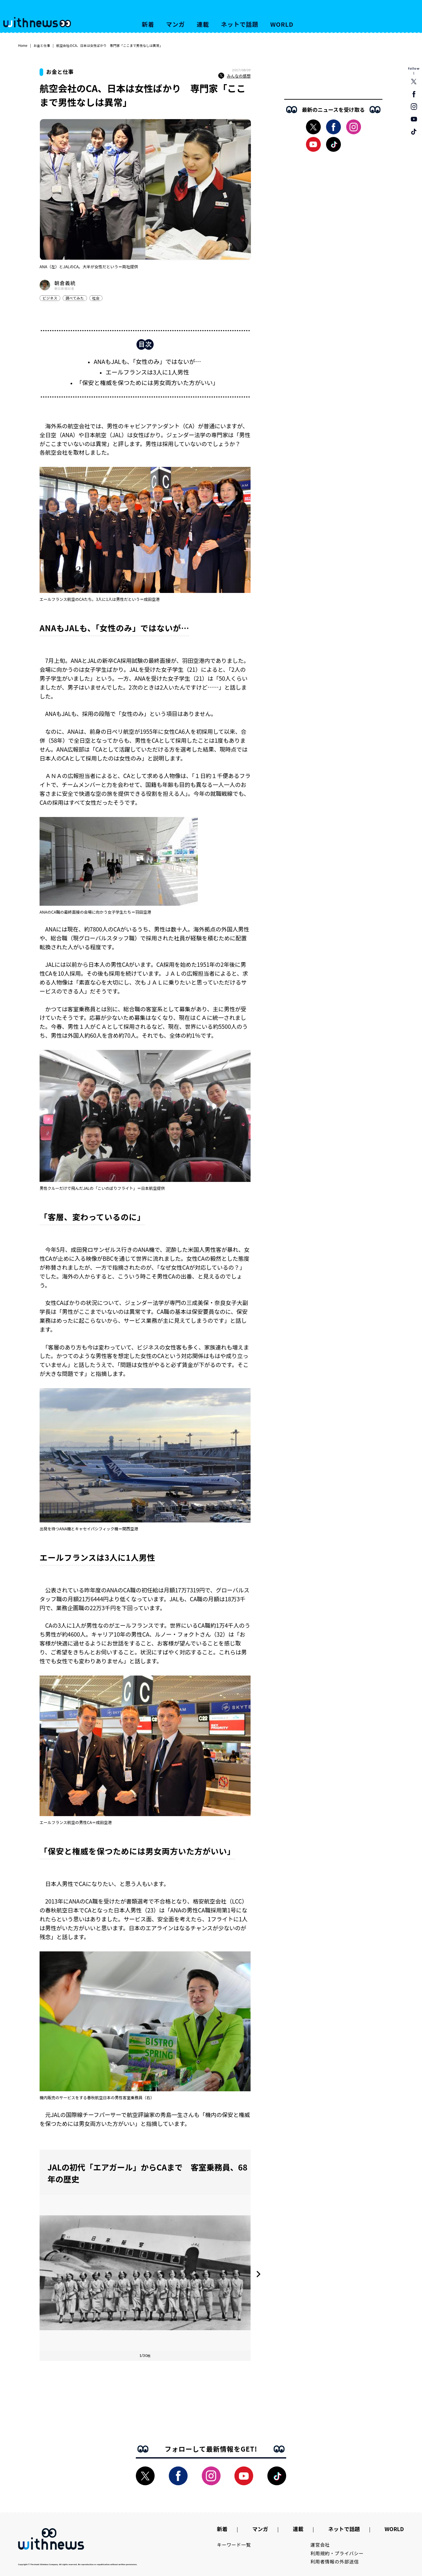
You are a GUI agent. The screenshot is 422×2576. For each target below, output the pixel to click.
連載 (203, 24)
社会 (96, 298)
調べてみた (75, 298)
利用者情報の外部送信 (335, 2561)
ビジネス (50, 298)
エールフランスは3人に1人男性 (147, 372)
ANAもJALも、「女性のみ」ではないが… (147, 361)
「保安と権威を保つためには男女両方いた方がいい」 (147, 382)
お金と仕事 (42, 45)
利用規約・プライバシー (337, 2553)
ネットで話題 (239, 24)
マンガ (175, 24)
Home (22, 45)
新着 (148, 24)
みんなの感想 (234, 76)
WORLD (281, 24)
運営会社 (320, 2544)
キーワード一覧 (234, 2544)
